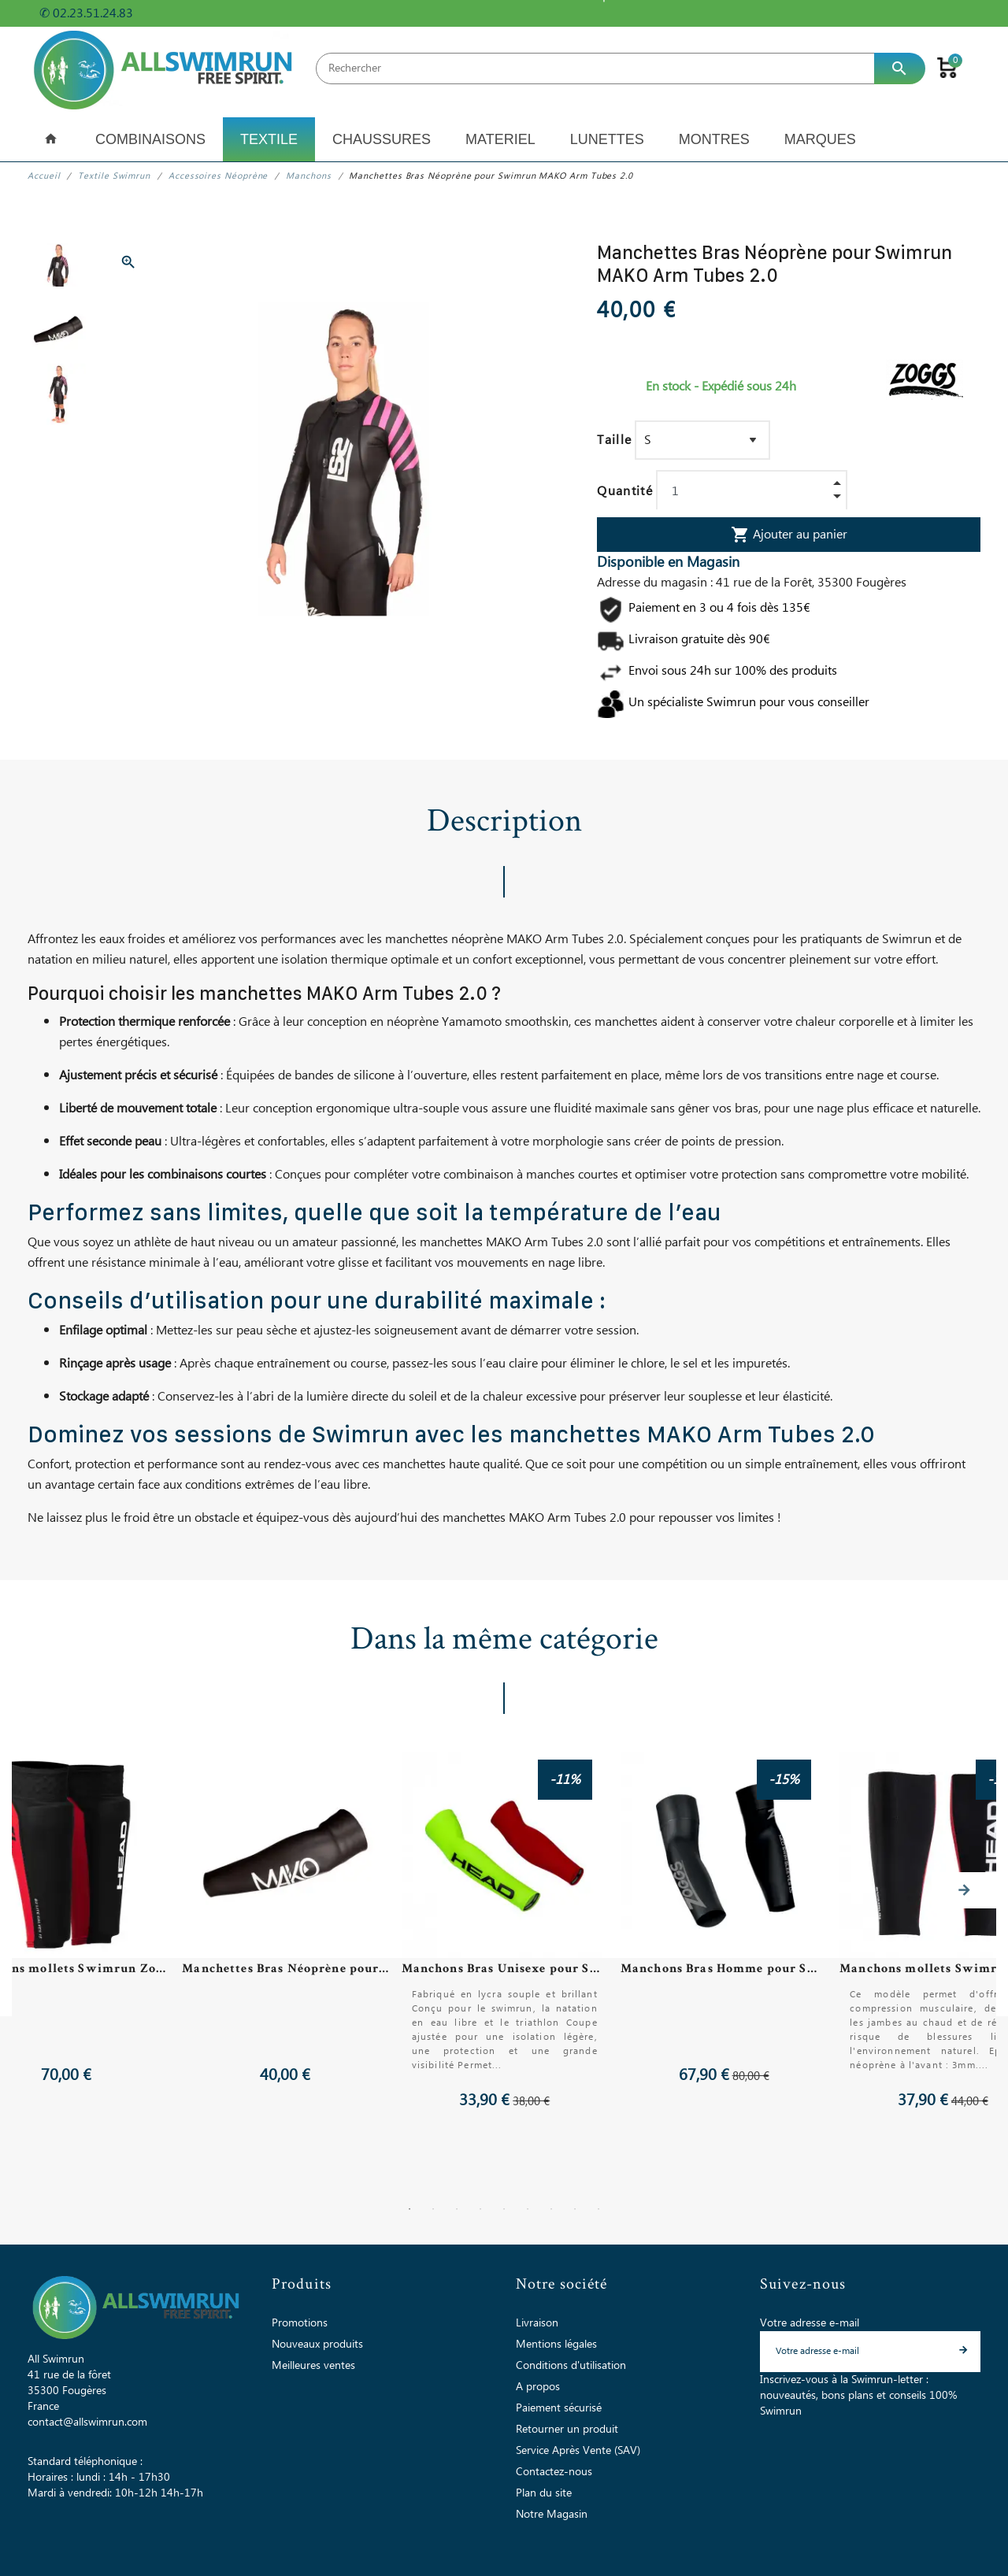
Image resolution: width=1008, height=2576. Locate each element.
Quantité (625, 491)
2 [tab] (433, 2209)
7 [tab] (551, 2209)
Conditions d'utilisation (571, 2366)
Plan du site (544, 2493)
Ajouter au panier (789, 534)
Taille (614, 440)
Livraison (537, 2323)
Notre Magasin (551, 2514)
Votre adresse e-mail (809, 2323)
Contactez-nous (554, 2472)
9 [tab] (598, 2209)
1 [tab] (409, 2209)
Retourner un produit (567, 2429)
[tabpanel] (504, 1932)
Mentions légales (556, 2344)
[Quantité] (752, 492)
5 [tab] (504, 2209)
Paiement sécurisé (559, 2408)
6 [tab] (528, 2209)
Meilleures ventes (313, 2366)
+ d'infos (164, 13)
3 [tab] (457, 2209)
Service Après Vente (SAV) (578, 2451)
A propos (538, 2387)
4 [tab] (480, 2209)
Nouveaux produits (317, 2344)
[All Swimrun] (165, 68)
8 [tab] (575, 2209)
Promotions (300, 2323)
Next (964, 1890)
